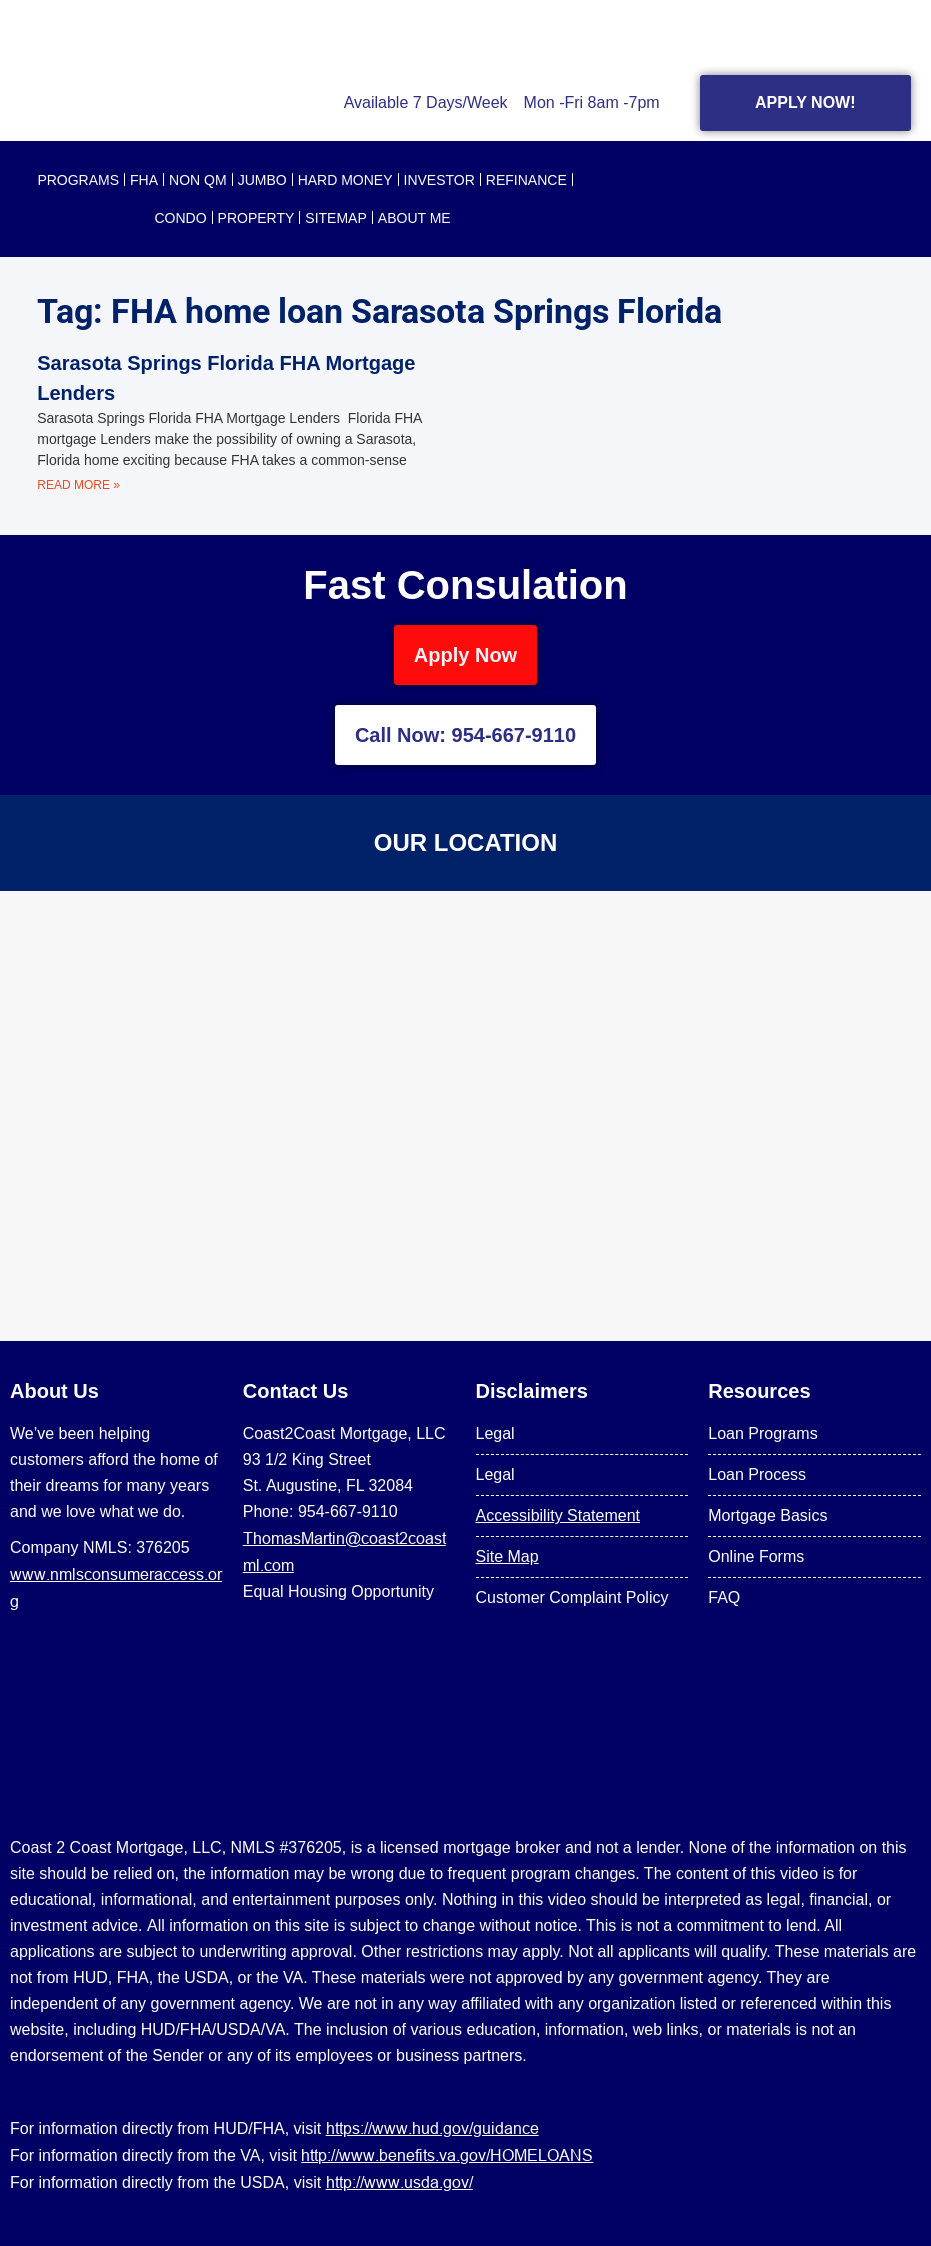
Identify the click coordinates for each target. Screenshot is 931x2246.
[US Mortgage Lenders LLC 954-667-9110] (465, 1116)
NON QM (198, 180)
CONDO (180, 218)
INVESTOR (439, 180)
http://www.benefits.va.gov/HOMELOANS (447, 2155)
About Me (414, 218)
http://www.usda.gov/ (399, 2182)
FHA (144, 180)
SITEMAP (335, 218)
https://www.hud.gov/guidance (432, 2128)
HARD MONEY (345, 180)
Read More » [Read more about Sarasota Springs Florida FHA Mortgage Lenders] (78, 485)
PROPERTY (256, 218)
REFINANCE (526, 180)
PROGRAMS (78, 180)
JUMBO (262, 180)
